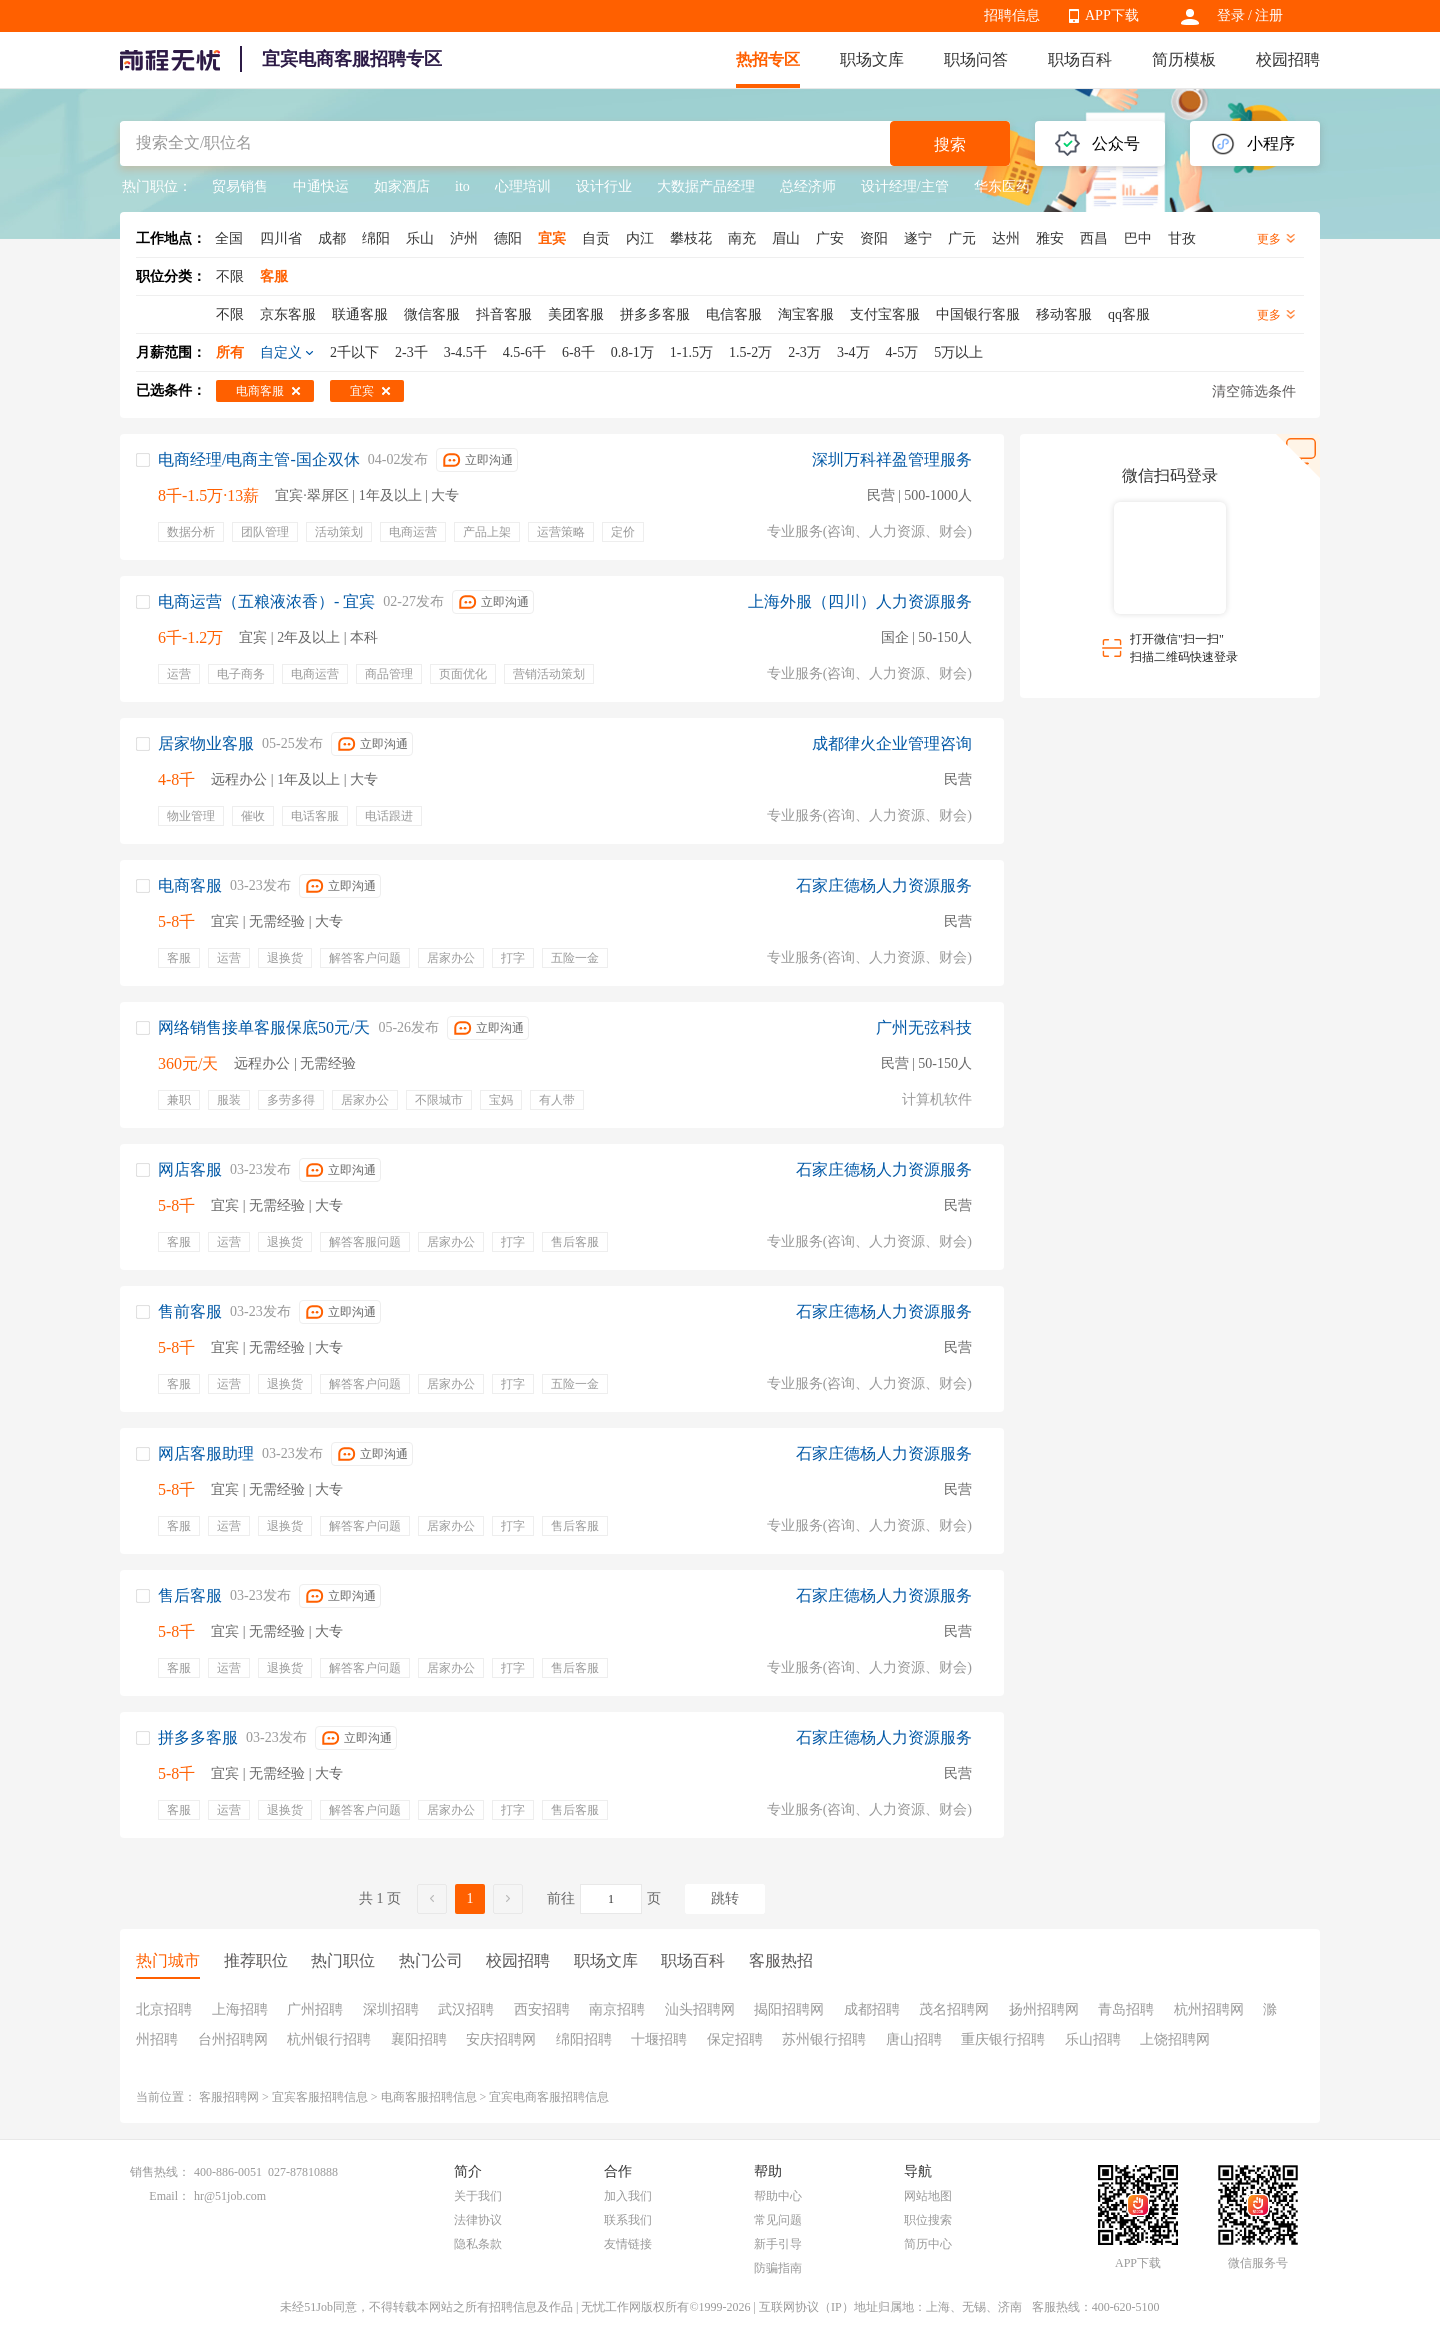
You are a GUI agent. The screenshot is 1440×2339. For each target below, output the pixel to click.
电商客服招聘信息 (429, 2097)
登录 (1231, 15)
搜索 (950, 144)
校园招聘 (1288, 59)
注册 (1269, 15)
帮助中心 (778, 2196)
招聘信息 (1012, 15)
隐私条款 (478, 2244)
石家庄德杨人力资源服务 (884, 885)
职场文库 (872, 59)
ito (462, 186)
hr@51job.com (230, 2196)
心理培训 (523, 186)
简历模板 (1184, 59)
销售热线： (160, 2172)
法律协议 (478, 2220)
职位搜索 (928, 2220)
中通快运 (321, 186)
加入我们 (628, 2196)
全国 (229, 238)
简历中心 (928, 2244)
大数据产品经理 (706, 186)
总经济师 (808, 186)
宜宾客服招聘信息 (320, 2097)
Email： (169, 2196)
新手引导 (778, 2244)
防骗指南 (778, 2268)
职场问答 (976, 59)
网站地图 (928, 2196)
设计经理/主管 (905, 186)
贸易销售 (240, 186)
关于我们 (478, 2196)
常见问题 (778, 2220)
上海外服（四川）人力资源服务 (860, 601)
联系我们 (628, 2220)
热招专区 (768, 59)
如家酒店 (402, 186)
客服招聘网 (229, 2097)
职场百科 (1080, 59)
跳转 (725, 1898)
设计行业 (604, 186)
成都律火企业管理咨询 (892, 743)
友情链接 (628, 2244)
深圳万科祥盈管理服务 (892, 459)
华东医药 (1002, 186)
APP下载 (1112, 15)
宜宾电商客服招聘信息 (549, 2097)
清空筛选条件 (1254, 391)
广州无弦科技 (924, 1027)
